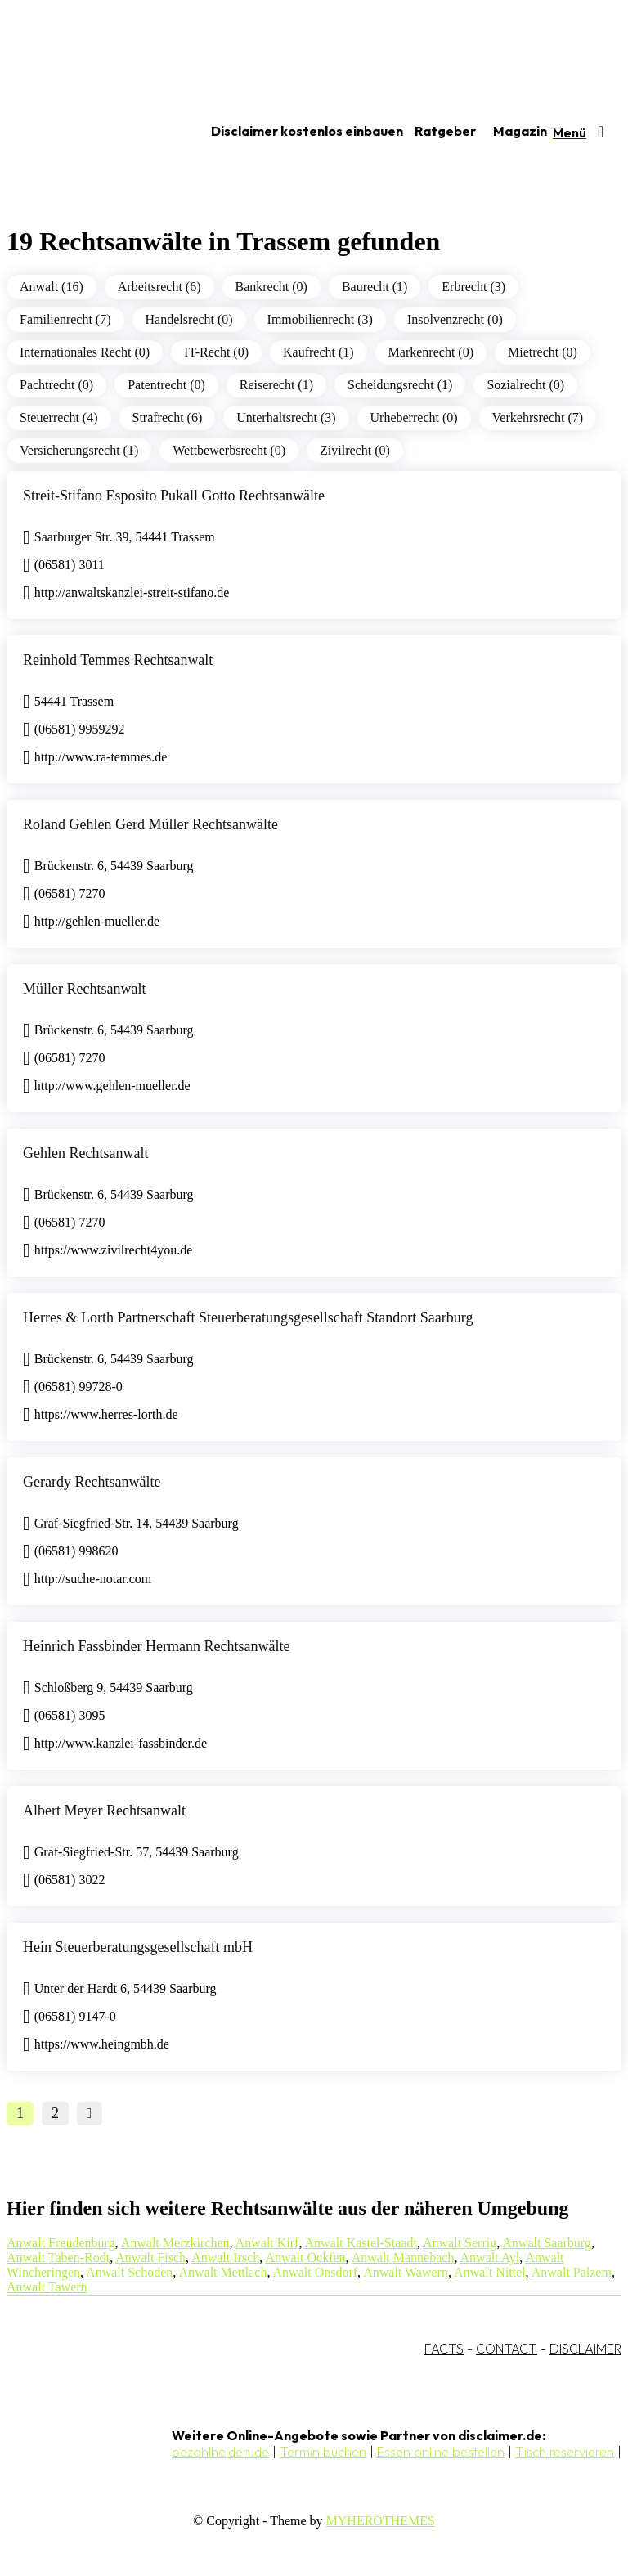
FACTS (444, 2348)
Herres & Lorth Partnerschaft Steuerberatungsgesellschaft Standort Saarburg (248, 1317)
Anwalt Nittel (490, 2272)
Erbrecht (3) (473, 287)
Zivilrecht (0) (355, 450)
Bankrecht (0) (271, 287)
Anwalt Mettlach (222, 2272)
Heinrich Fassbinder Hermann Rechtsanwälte (156, 1646)
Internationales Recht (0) (85, 352)
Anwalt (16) (51, 287)
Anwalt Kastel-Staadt (361, 2243)
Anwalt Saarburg (546, 2243)
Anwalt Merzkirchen (175, 2243)
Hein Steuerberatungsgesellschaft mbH (138, 1947)
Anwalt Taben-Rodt (58, 2257)
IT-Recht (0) (216, 352)
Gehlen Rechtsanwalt (85, 1153)
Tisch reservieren (564, 2452)
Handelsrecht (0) (189, 319)
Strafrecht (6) (167, 417)
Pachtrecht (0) (56, 385)
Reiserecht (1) (276, 385)
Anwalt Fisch (150, 2257)
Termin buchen (323, 2452)
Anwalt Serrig (459, 2243)
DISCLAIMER (585, 2348)
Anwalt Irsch (225, 2257)
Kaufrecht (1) (318, 352)
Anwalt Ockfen (305, 2257)
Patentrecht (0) (166, 385)
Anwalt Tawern (47, 2287)
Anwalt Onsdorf (315, 2272)
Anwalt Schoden (129, 2272)
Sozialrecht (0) (525, 385)
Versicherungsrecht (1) (79, 450)
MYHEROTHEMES (380, 2521)
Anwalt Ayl (490, 2257)
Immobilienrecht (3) (320, 319)
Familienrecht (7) (65, 319)
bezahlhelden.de (220, 2452)
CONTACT (506, 2348)
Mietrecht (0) (542, 352)
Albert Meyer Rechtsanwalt (104, 1810)
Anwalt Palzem (572, 2272)
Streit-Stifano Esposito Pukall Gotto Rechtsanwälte (174, 495)
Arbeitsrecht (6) (159, 287)
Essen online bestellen (441, 2452)
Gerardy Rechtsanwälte (91, 1482)
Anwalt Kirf (267, 2243)
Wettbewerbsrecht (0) (229, 450)
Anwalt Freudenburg (61, 2243)
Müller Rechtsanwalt (84, 989)
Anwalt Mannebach (403, 2257)
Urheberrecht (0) (414, 417)
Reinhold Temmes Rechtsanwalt (118, 660)
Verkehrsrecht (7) (538, 417)
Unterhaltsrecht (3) (285, 417)
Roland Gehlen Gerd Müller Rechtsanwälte (150, 824)
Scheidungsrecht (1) (400, 385)
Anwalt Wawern (405, 2272)
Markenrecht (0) (430, 352)
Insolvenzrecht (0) (455, 319)
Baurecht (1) (374, 287)
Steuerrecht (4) (59, 417)
